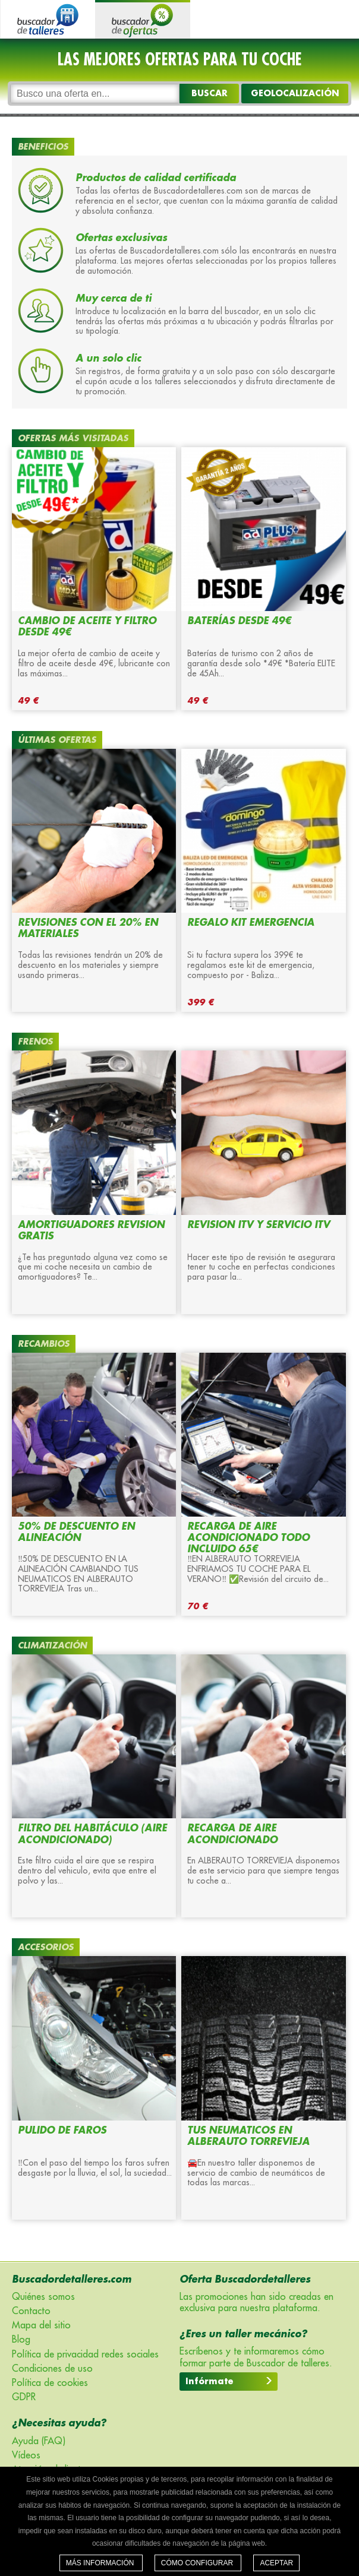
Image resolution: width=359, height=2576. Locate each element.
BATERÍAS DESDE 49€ (239, 621)
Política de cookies (50, 2383)
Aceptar (276, 2563)
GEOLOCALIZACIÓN (295, 93)
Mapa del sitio (41, 2325)
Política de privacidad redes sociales (85, 2354)
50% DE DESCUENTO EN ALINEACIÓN (76, 1532)
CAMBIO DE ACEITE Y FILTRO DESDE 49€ (87, 626)
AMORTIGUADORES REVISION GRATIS (91, 1230)
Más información (101, 2563)
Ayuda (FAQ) (38, 2441)
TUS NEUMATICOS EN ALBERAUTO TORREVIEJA (248, 2136)
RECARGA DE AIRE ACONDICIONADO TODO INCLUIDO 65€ (248, 1538)
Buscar (209, 93)
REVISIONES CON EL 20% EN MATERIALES (88, 928)
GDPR (24, 2397)
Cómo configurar (198, 2563)
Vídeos (26, 2455)
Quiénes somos (43, 2297)
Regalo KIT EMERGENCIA (250, 923)
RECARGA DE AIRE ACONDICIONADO (232, 1834)
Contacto (31, 2311)
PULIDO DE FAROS (62, 2130)
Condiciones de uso (52, 2369)
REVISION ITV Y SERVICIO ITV (258, 1225)
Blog (21, 2339)
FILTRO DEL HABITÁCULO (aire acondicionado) (92, 1834)
